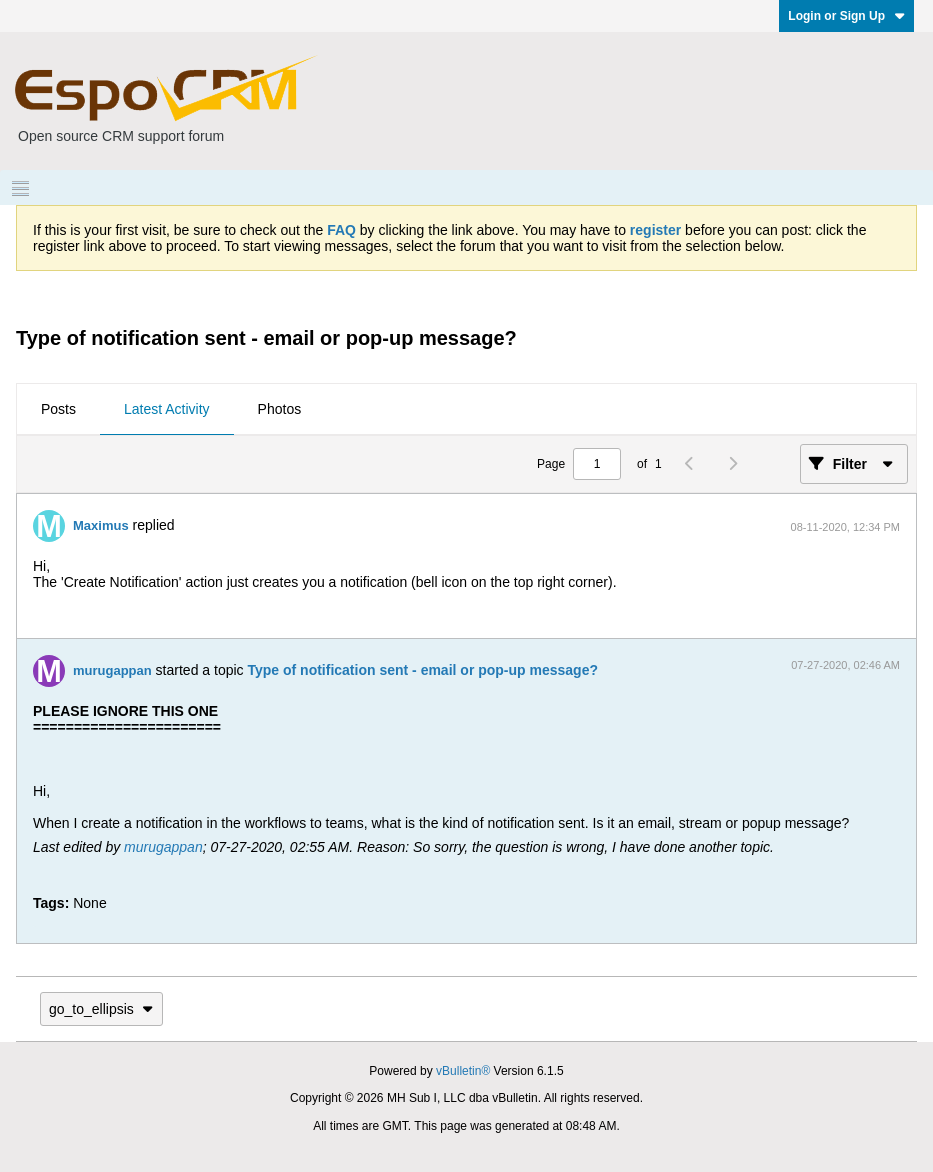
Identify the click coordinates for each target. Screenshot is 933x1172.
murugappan (112, 670)
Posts (58, 409)
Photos (280, 409)
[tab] (58, 410)
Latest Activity (167, 409)
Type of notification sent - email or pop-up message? (422, 670)
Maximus (101, 525)
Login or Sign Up (846, 16)
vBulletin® (463, 1071)
